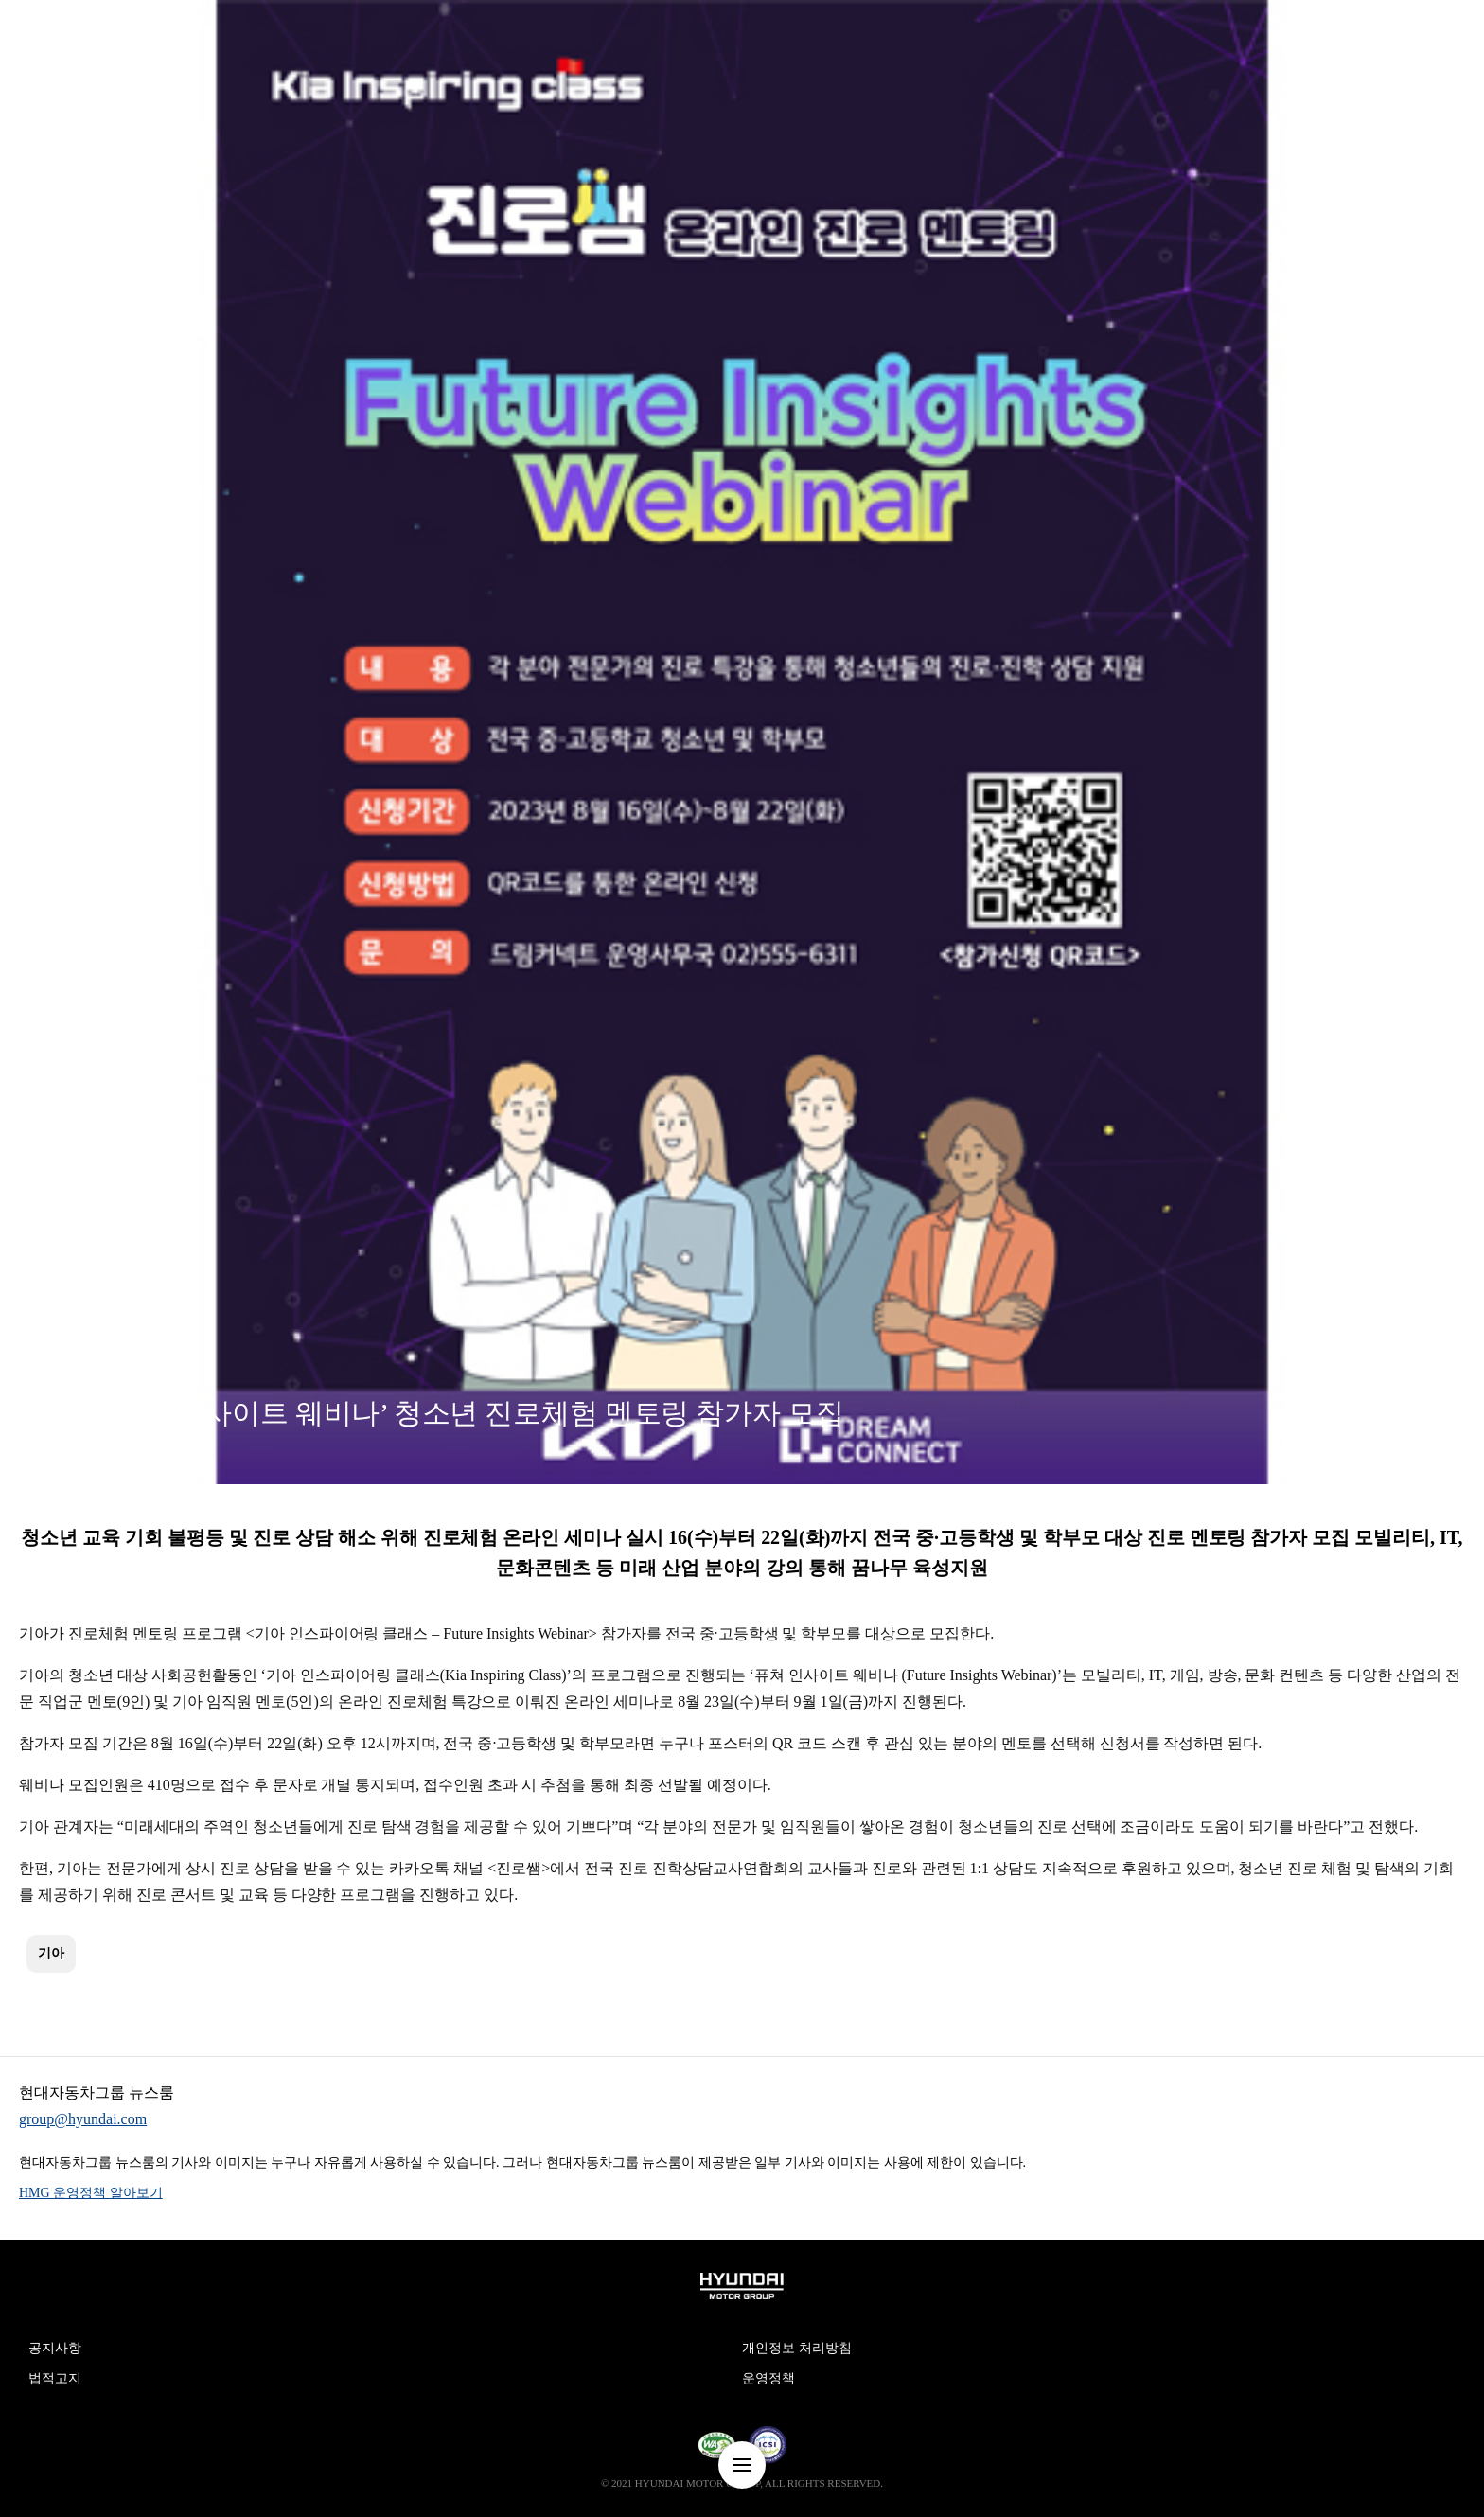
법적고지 (54, 2378)
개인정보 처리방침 (797, 2348)
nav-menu (742, 2465)
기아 (51, 1953)
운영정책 (768, 2378)
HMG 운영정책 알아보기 (91, 2193)
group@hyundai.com (83, 2119)
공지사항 (54, 2348)
